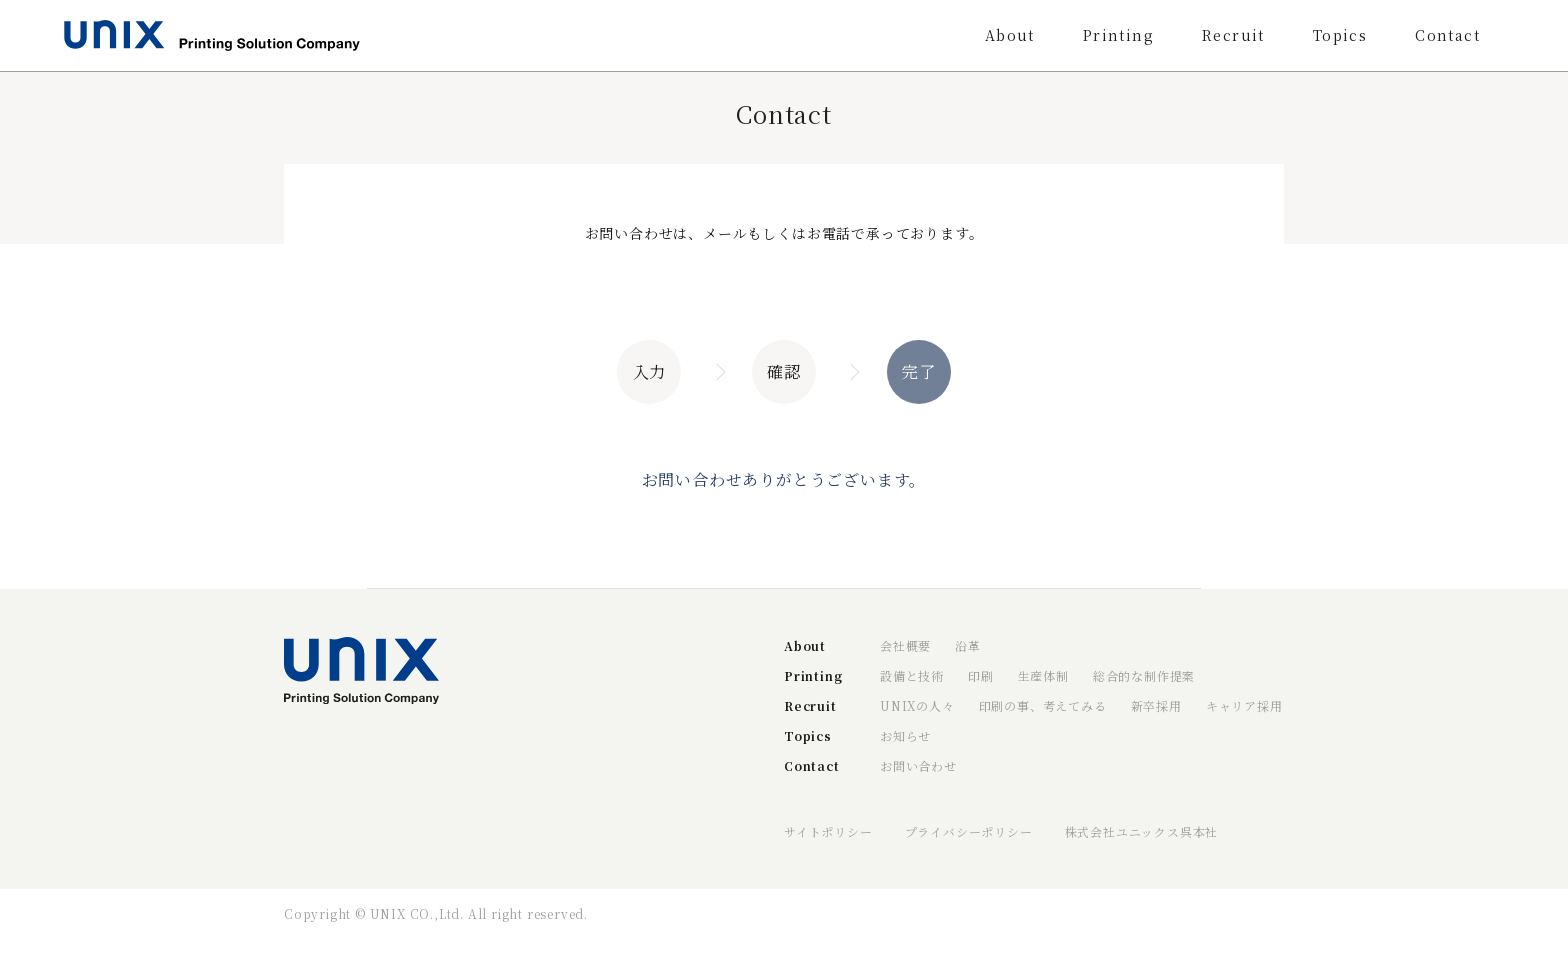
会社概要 (905, 645)
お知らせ (905, 735)
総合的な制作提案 (1144, 675)
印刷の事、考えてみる (1043, 705)
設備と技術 (912, 675)
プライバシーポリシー (969, 831)
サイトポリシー (828, 831)
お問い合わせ (918, 765)
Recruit (1233, 35)
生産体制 (1043, 675)
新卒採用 (1156, 705)
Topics (1340, 35)
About (1010, 35)
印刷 (981, 675)
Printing (1118, 35)
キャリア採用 (1244, 705)
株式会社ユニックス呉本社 (1142, 831)
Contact (1447, 35)
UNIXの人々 (917, 705)
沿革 (968, 645)
